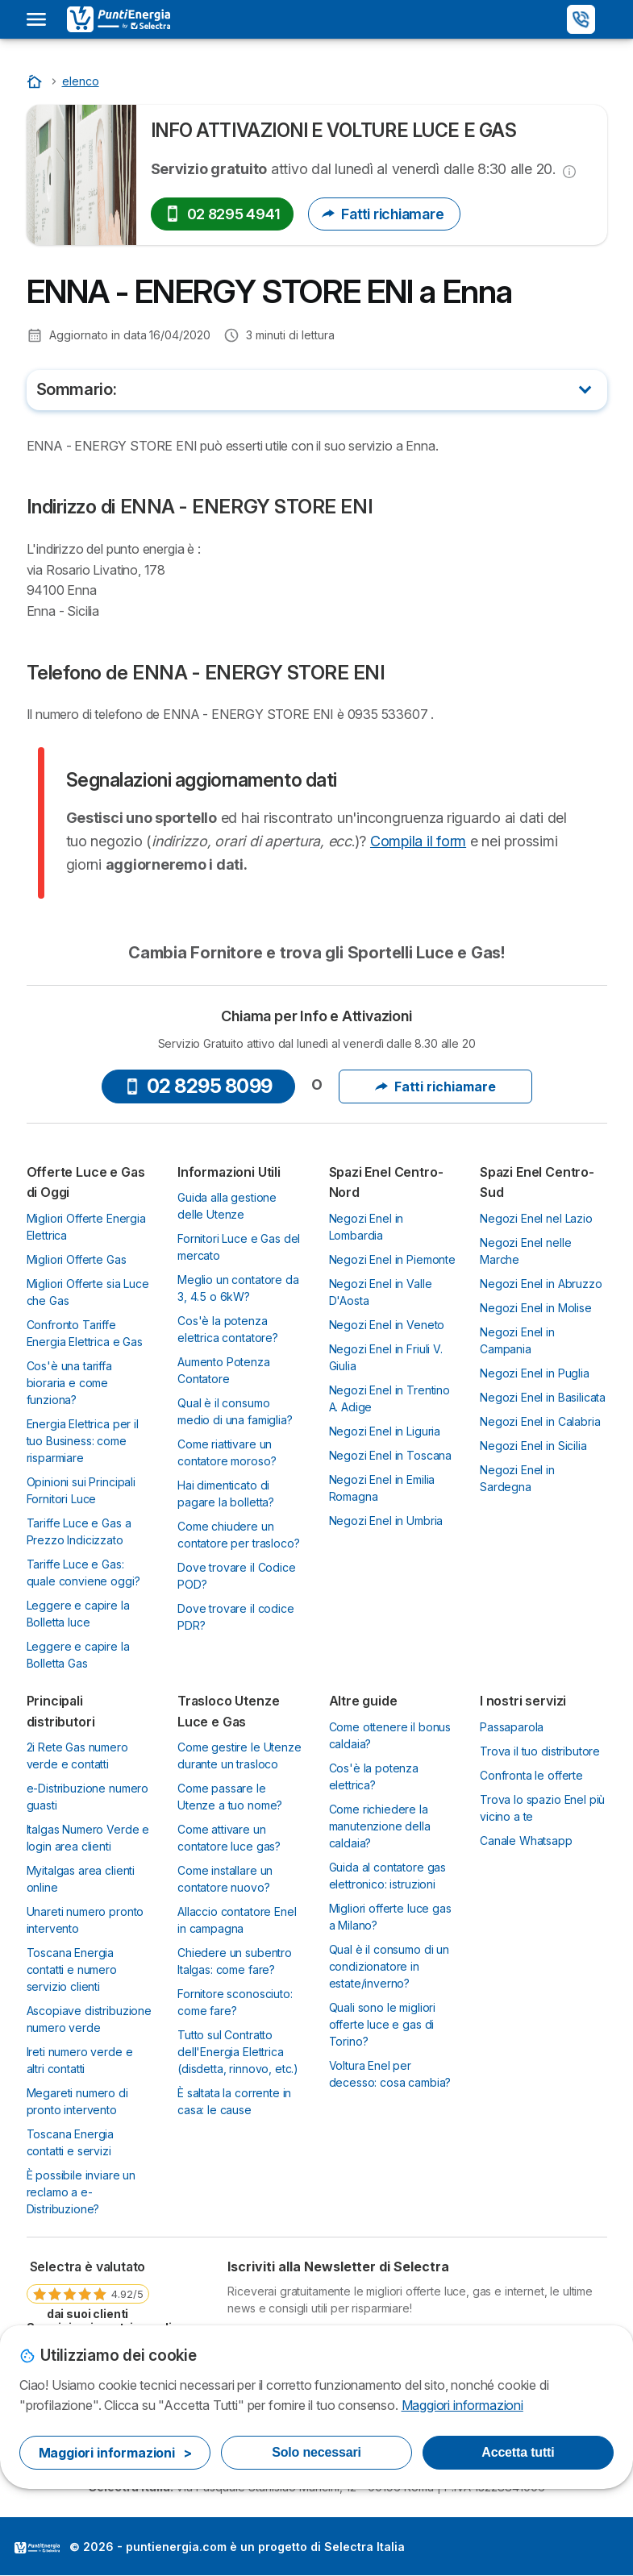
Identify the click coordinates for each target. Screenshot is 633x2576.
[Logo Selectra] (118, 19)
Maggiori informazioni (462, 2405)
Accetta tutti (517, 2452)
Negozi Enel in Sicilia (533, 1445)
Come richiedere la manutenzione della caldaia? (380, 1826)
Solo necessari (316, 2452)
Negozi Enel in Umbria (386, 1520)
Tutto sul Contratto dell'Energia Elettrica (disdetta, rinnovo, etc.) (237, 2051)
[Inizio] (36, 81)
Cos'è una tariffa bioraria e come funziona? (69, 1382)
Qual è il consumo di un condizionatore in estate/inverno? (389, 1966)
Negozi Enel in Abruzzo (541, 1283)
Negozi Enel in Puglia (534, 1373)
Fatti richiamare (384, 214)
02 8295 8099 (198, 1086)
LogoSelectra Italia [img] (37, 2547)
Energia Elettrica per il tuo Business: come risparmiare (83, 1441)
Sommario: (76, 389)
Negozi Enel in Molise (536, 1308)
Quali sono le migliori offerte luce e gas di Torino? (382, 2024)
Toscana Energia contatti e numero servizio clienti (72, 1969)
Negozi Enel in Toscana (390, 1455)
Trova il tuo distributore (540, 1751)
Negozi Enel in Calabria (540, 1421)
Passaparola (511, 1727)
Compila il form (418, 841)
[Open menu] (36, 19)
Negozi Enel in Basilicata (543, 1397)
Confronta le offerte (531, 1775)
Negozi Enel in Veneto (387, 1325)
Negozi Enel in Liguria (385, 1431)
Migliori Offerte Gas (77, 1259)
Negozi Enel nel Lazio (536, 1218)
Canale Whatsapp (526, 1840)
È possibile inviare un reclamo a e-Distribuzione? (81, 2192)
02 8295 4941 (222, 214)
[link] (88, 2289)
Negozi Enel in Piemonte (392, 1259)
